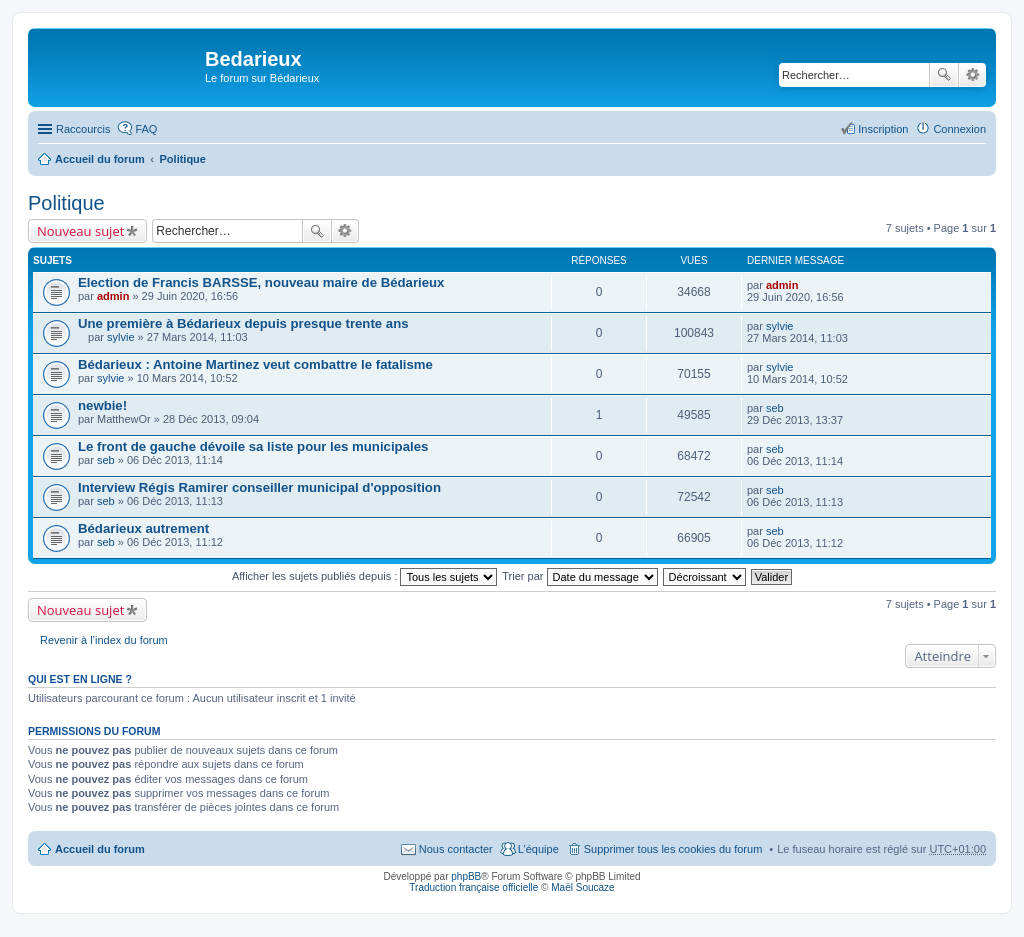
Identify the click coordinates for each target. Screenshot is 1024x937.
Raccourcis (83, 129)
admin (113, 296)
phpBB (466, 876)
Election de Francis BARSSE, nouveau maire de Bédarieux (261, 282)
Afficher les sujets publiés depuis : (365, 576)
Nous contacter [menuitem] (456, 849)
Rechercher (944, 75)
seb (775, 408)
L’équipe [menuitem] (538, 849)
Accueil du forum (100, 159)
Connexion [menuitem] (959, 129)
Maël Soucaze (582, 887)
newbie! (102, 405)
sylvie (121, 337)
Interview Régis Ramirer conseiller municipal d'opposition (259, 487)
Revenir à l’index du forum (104, 640)
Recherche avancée (972, 75)
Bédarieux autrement (143, 528)
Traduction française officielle (473, 887)
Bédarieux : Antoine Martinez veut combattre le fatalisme (255, 364)
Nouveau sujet (80, 231)
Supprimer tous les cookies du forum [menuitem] (673, 849)
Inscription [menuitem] (883, 129)
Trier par (579, 576)
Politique (183, 159)
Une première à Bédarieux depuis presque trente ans (243, 323)
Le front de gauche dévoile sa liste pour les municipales (253, 446)
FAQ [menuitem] (146, 129)
